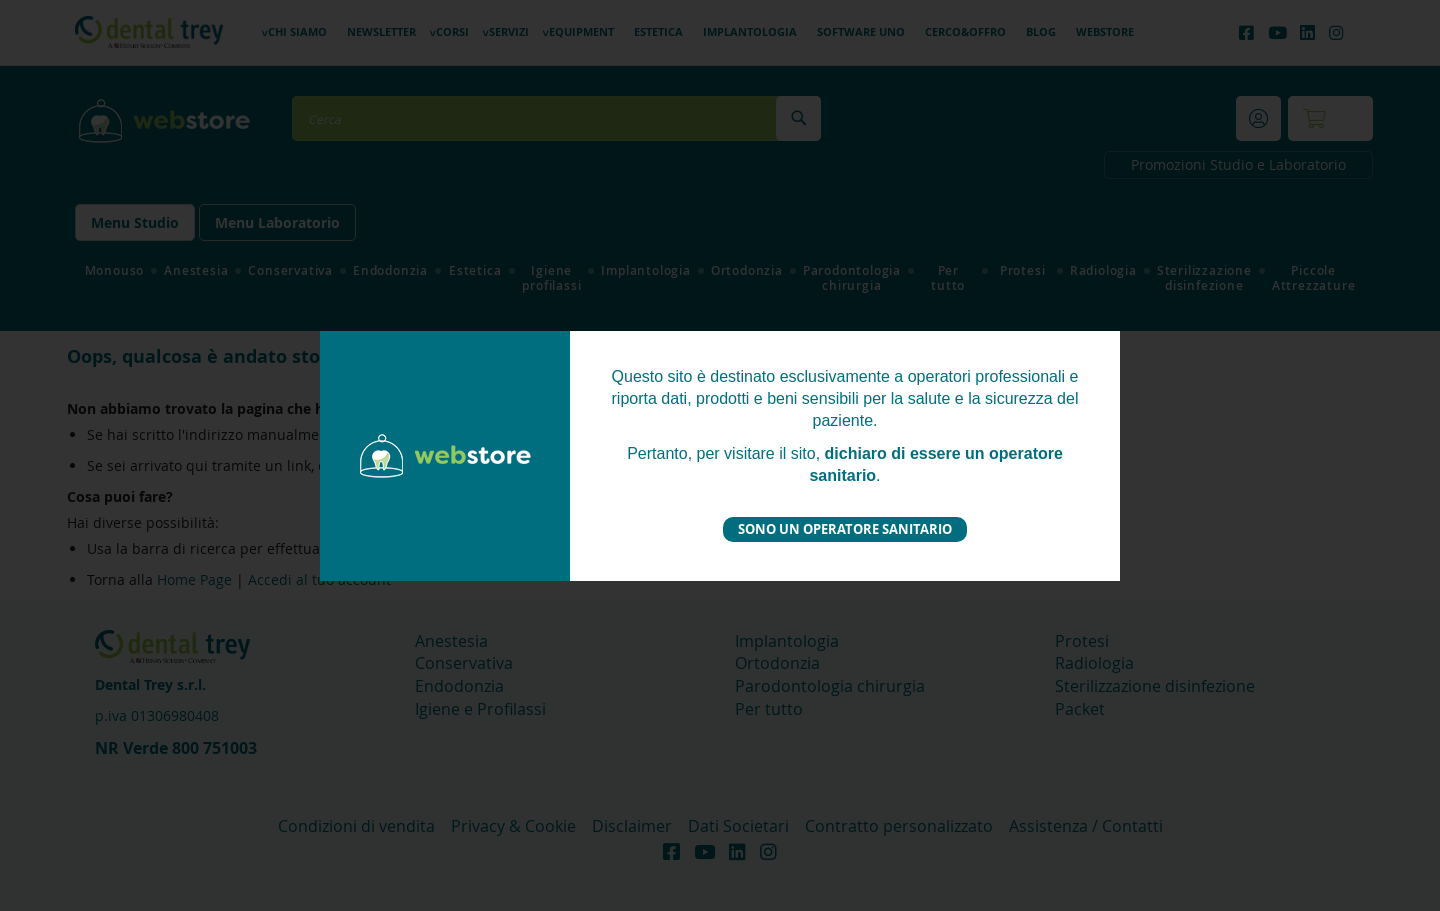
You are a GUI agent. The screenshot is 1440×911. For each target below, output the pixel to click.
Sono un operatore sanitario (845, 529)
